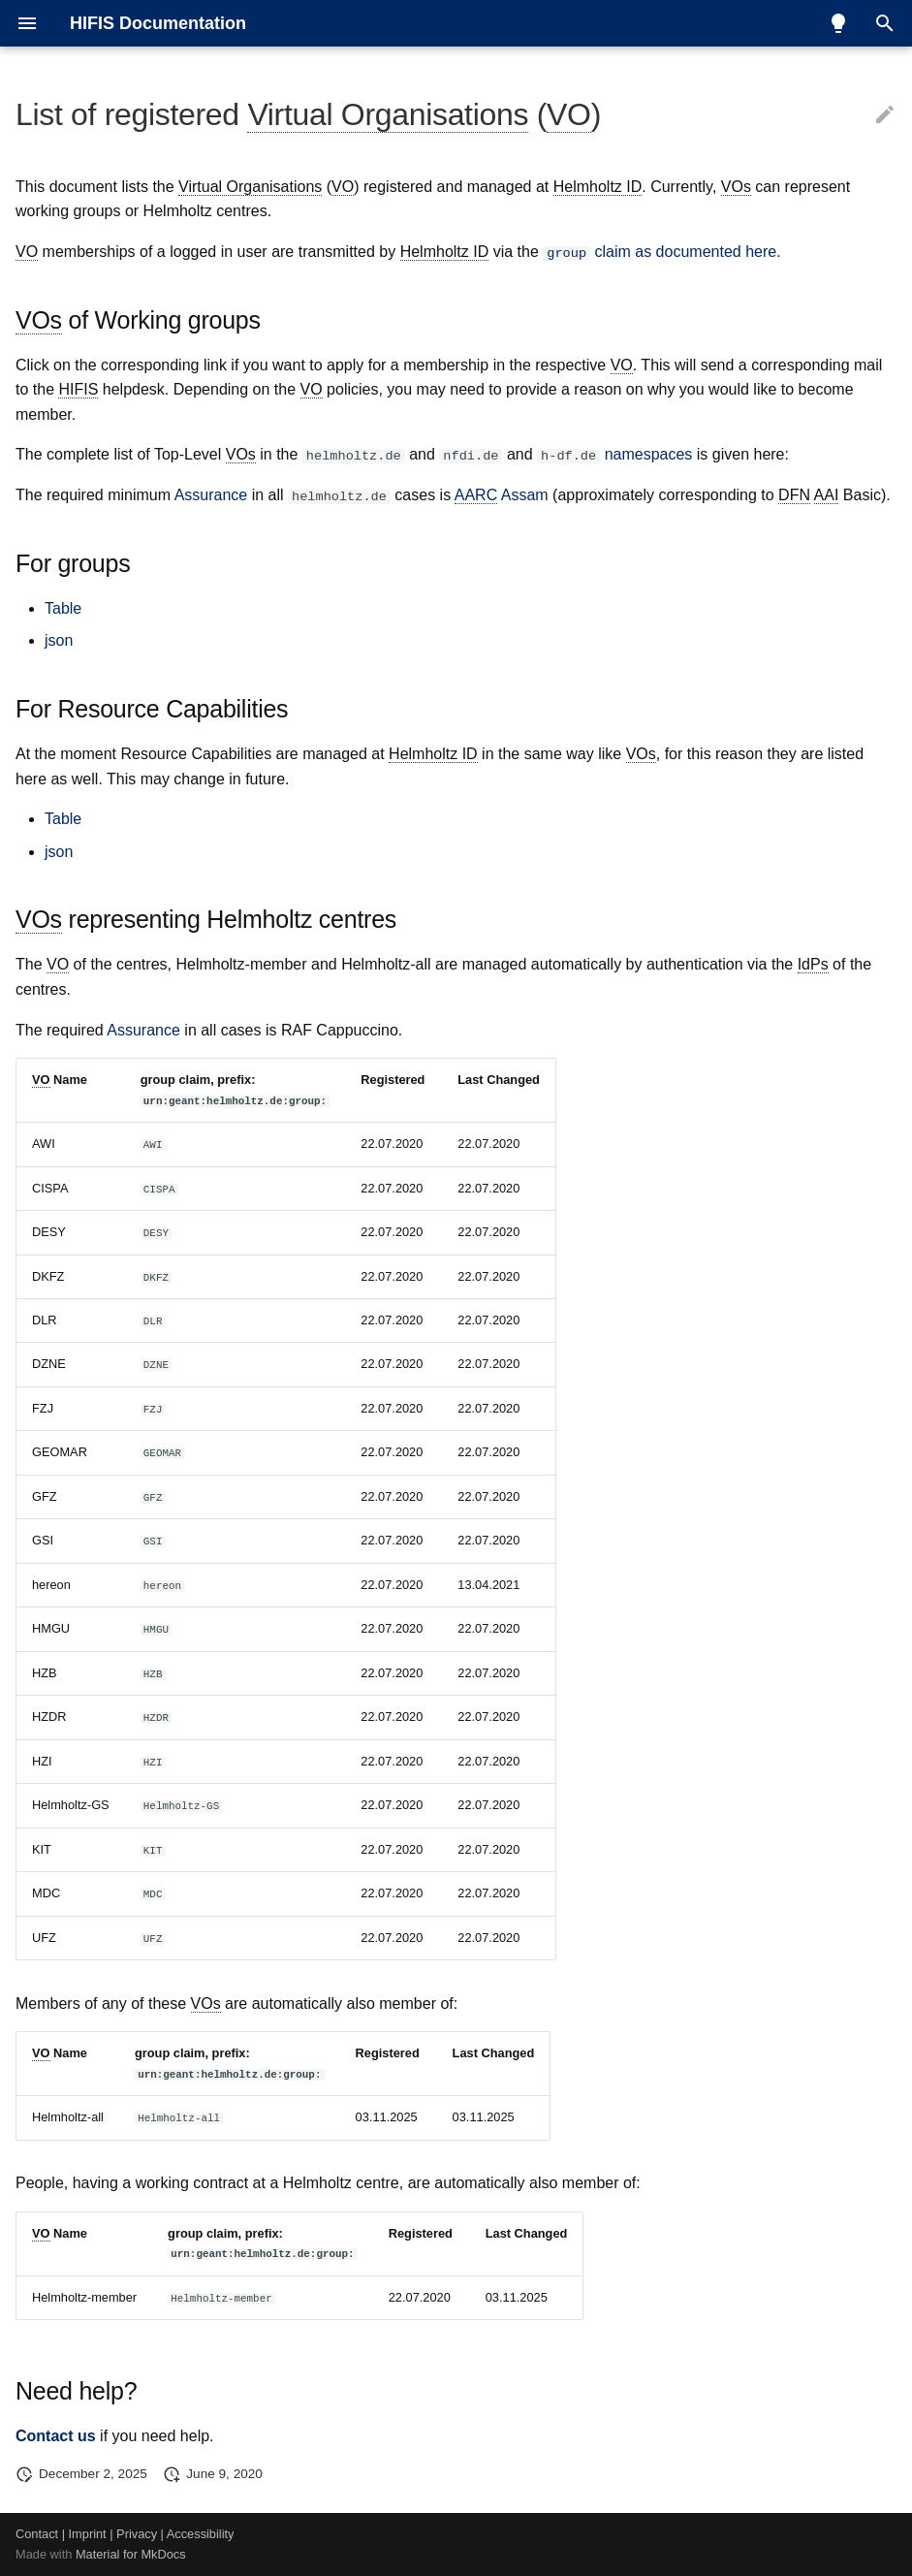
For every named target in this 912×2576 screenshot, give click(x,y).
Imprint (88, 2534)
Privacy (136, 2534)
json (59, 640)
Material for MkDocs (131, 2554)
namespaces (649, 454)
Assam (502, 495)
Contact (37, 2534)
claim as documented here (659, 251)
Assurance (211, 495)
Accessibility (201, 2534)
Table (63, 607)
